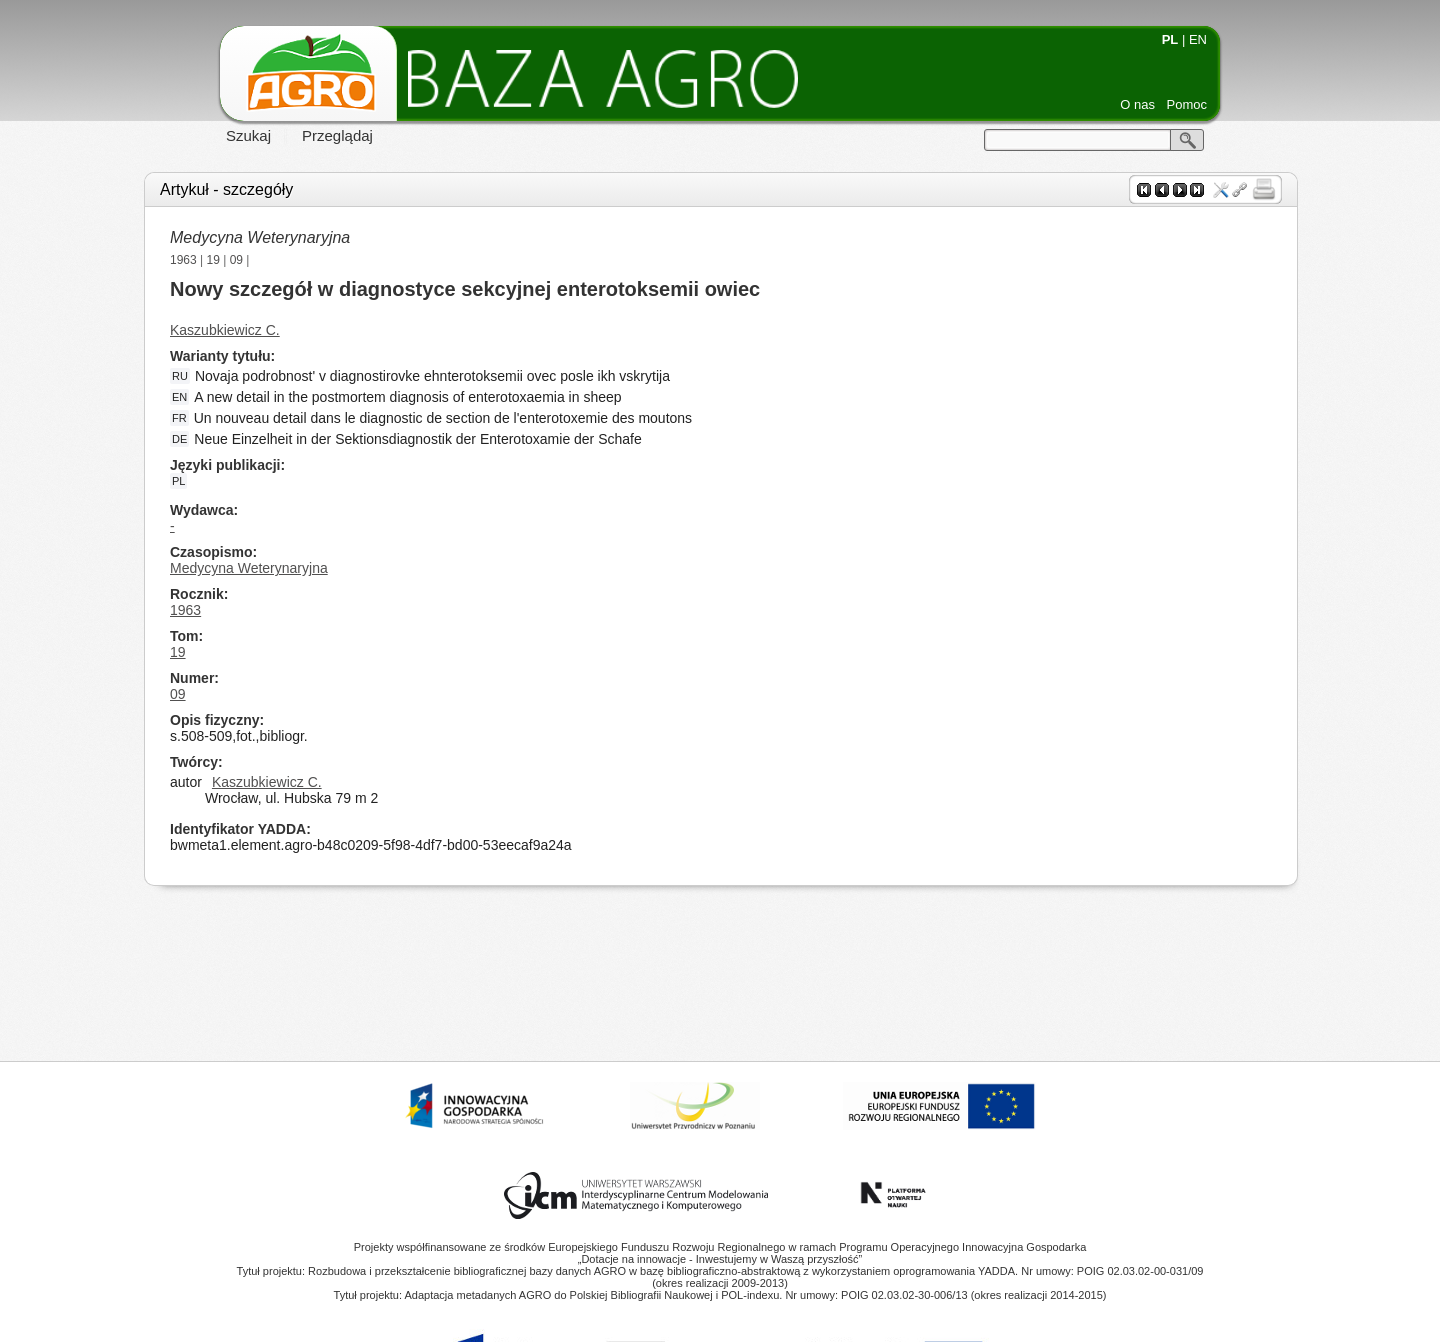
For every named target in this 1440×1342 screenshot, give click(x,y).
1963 (183, 260)
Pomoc (1187, 104)
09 (236, 260)
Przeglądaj (337, 135)
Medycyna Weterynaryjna (260, 237)
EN (1198, 39)
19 (213, 260)
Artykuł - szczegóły (226, 189)
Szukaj (248, 135)
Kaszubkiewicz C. (225, 330)
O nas (1137, 104)
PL (1170, 39)
